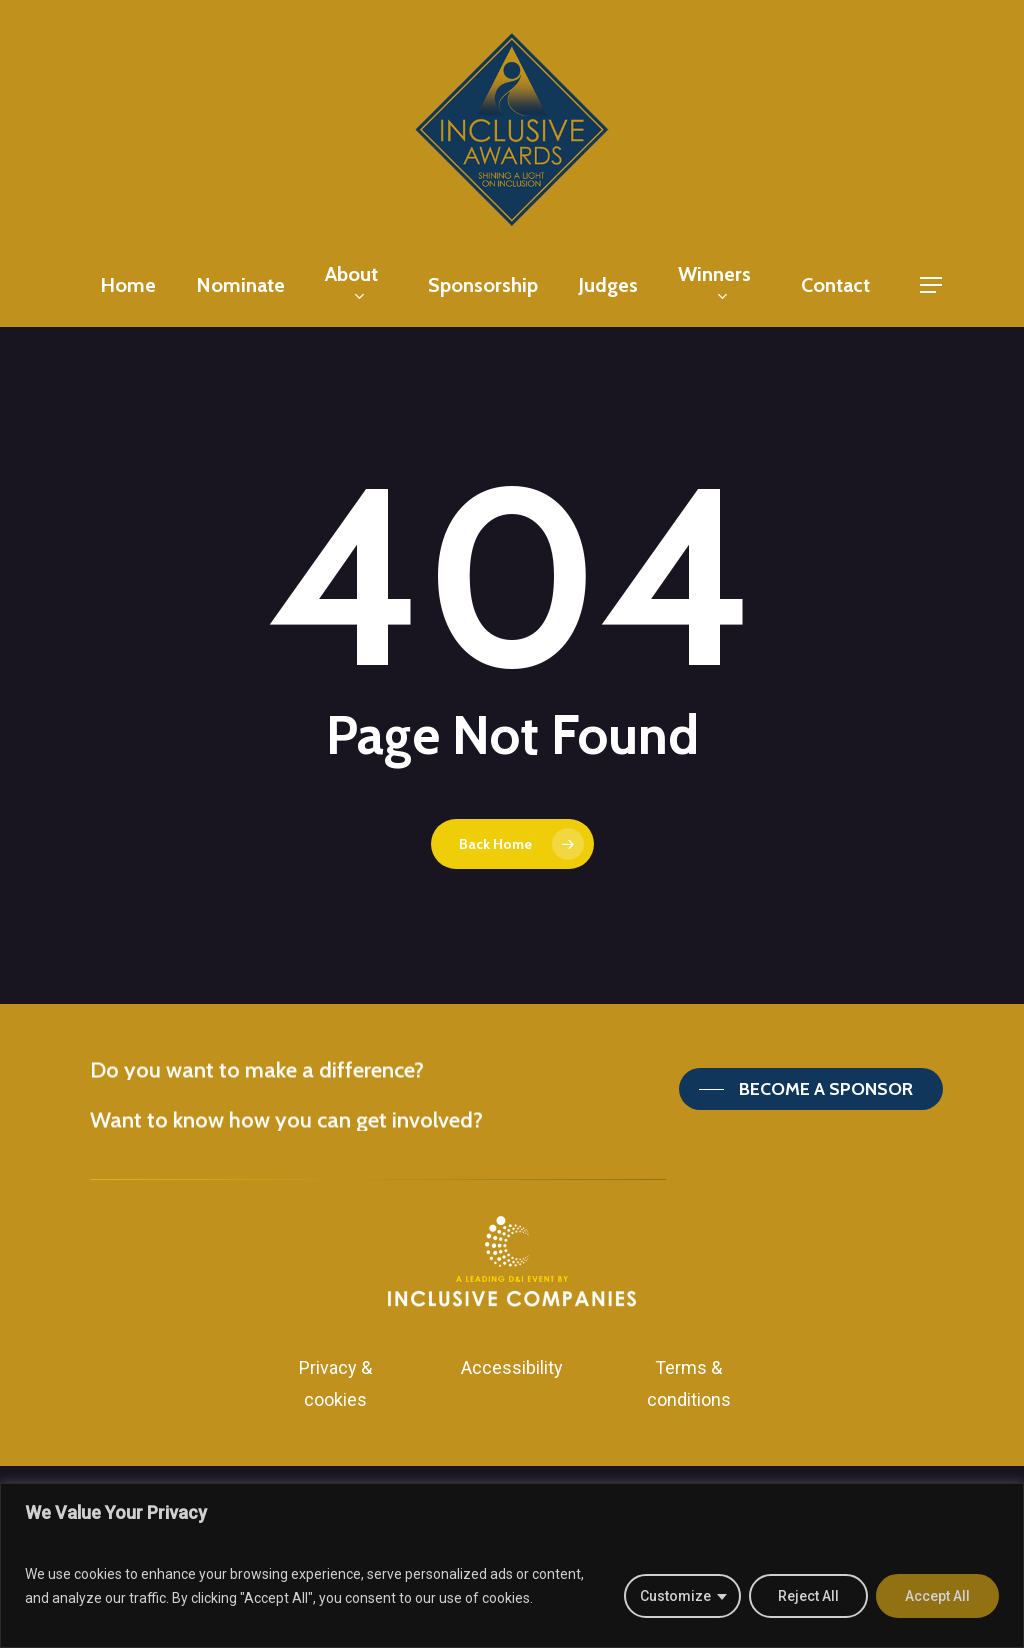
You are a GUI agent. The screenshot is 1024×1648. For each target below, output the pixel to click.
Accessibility (512, 1367)
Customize (675, 1596)
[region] (512, 1565)
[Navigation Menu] (932, 285)
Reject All (808, 1596)
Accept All (937, 1596)
